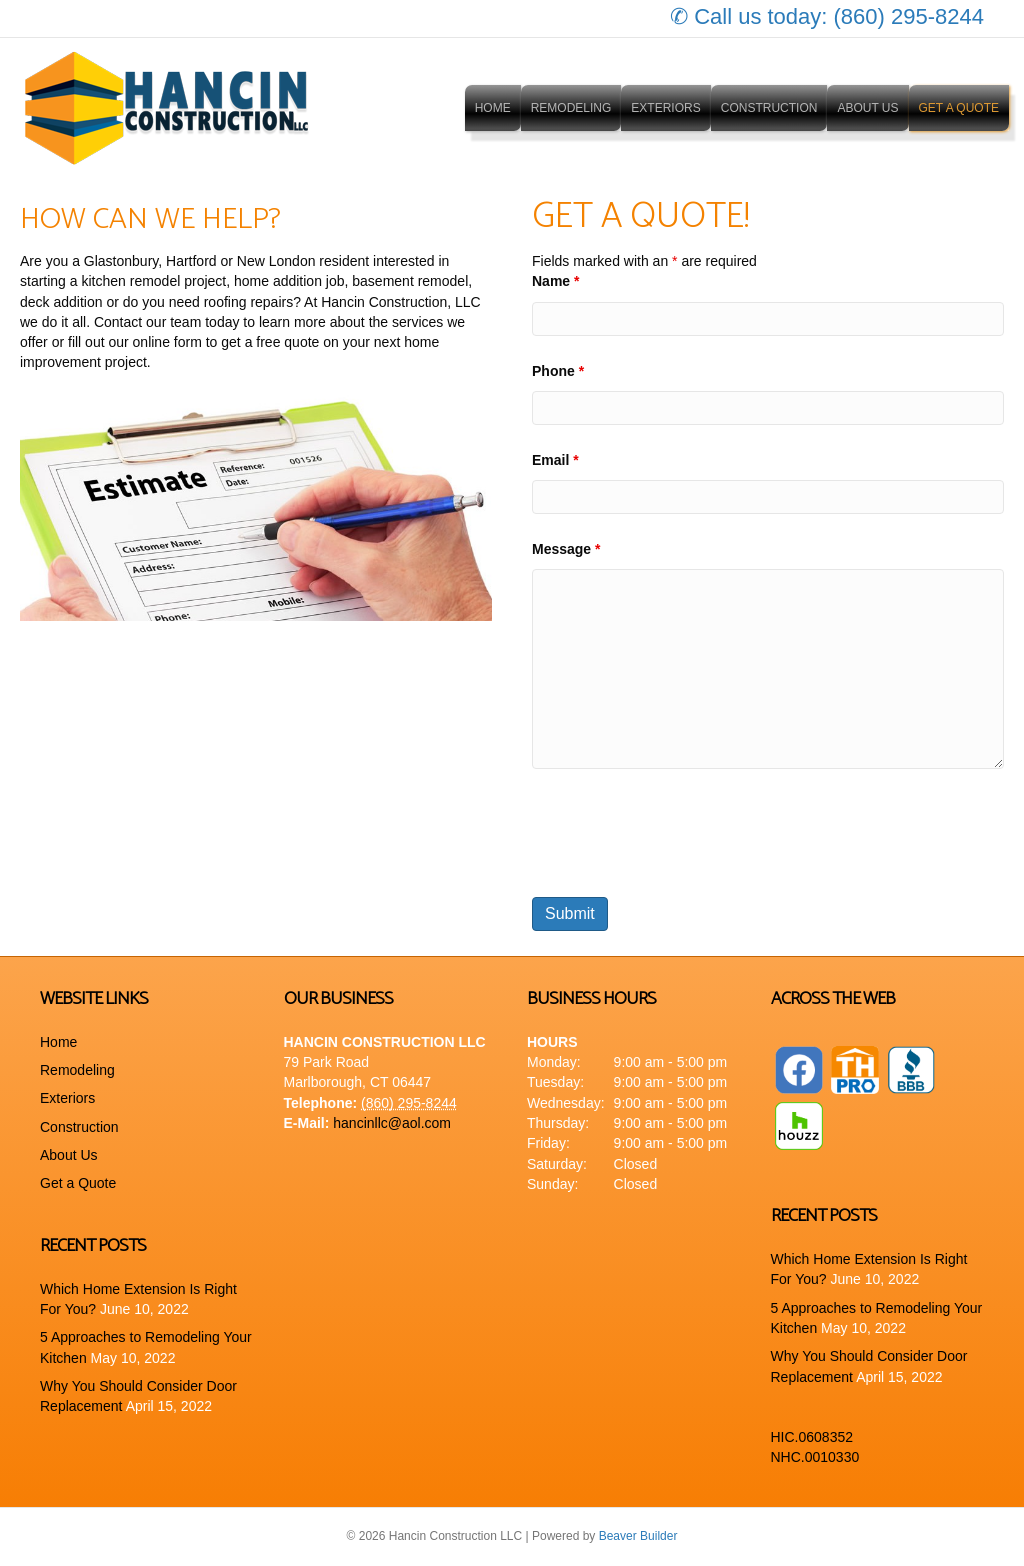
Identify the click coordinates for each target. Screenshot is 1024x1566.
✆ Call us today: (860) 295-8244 (827, 16)
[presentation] (684, 833)
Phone (558, 371)
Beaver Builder (638, 1536)
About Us (867, 108)
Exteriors (665, 108)
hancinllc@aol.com (392, 1123)
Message (566, 549)
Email (555, 460)
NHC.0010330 (815, 1457)
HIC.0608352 (812, 1437)
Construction (769, 108)
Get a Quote (959, 108)
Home (493, 108)
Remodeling (571, 108)
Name (555, 281)
